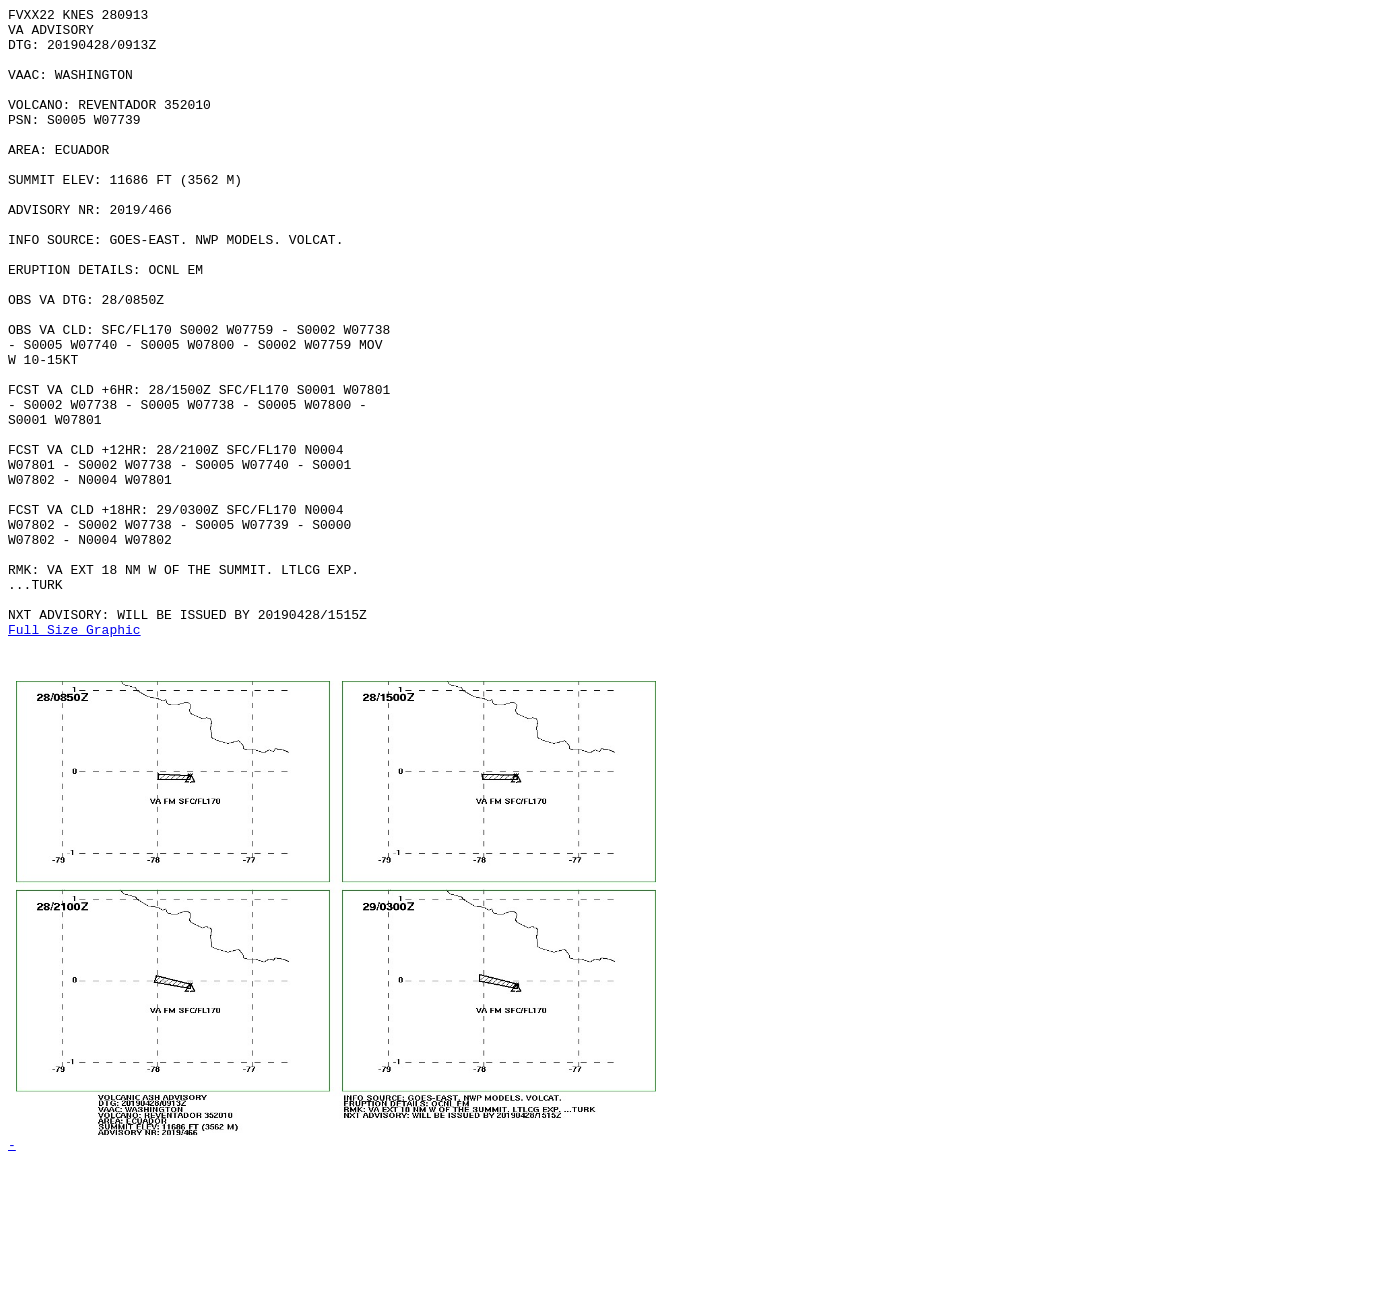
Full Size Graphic (74, 755)
